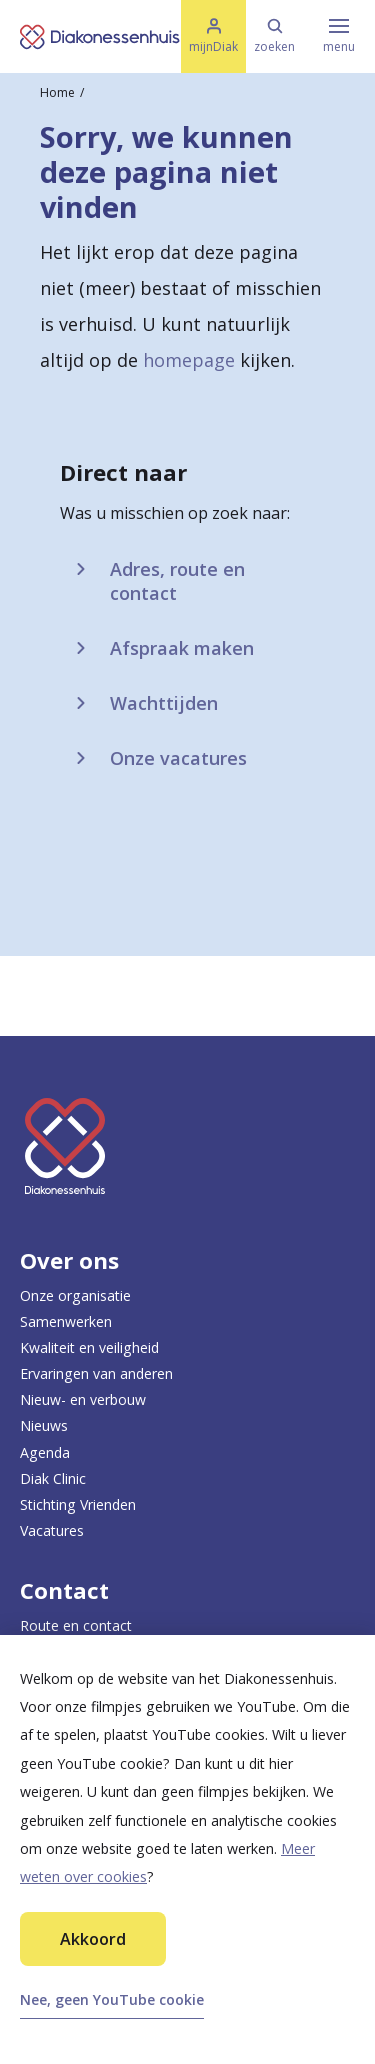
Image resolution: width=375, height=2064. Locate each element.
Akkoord (93, 1939)
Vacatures (52, 1530)
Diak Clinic (53, 1478)
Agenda (45, 1452)
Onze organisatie (75, 1295)
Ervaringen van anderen (96, 1373)
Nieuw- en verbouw (83, 1399)
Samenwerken (66, 1321)
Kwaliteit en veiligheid (89, 1347)
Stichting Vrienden (78, 1504)
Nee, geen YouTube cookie (112, 1999)
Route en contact (76, 1625)
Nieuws (44, 1425)
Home (57, 92)
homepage (189, 360)
